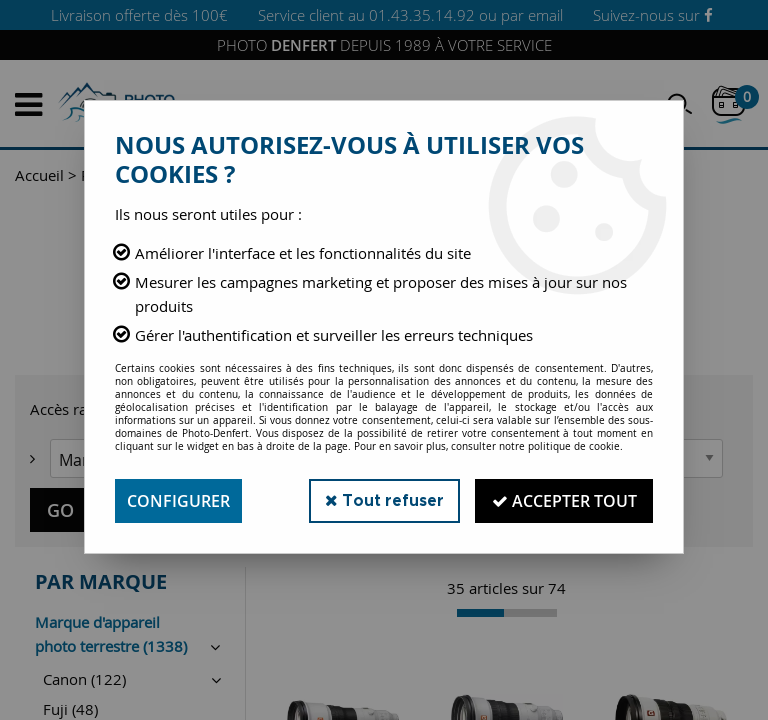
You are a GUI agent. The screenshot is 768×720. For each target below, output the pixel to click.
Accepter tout (563, 501)
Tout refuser (382, 500)
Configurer (178, 501)
